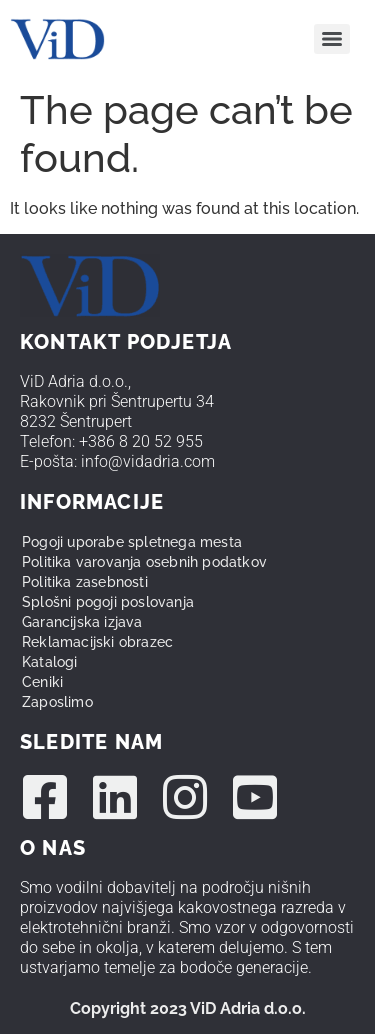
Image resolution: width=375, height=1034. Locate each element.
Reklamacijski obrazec (97, 642)
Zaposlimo (57, 702)
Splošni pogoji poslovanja (108, 602)
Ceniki (42, 682)
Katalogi (50, 662)
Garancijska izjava (82, 622)
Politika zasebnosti (85, 582)
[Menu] (332, 39)
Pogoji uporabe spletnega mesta (132, 542)
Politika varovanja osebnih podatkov (144, 562)
